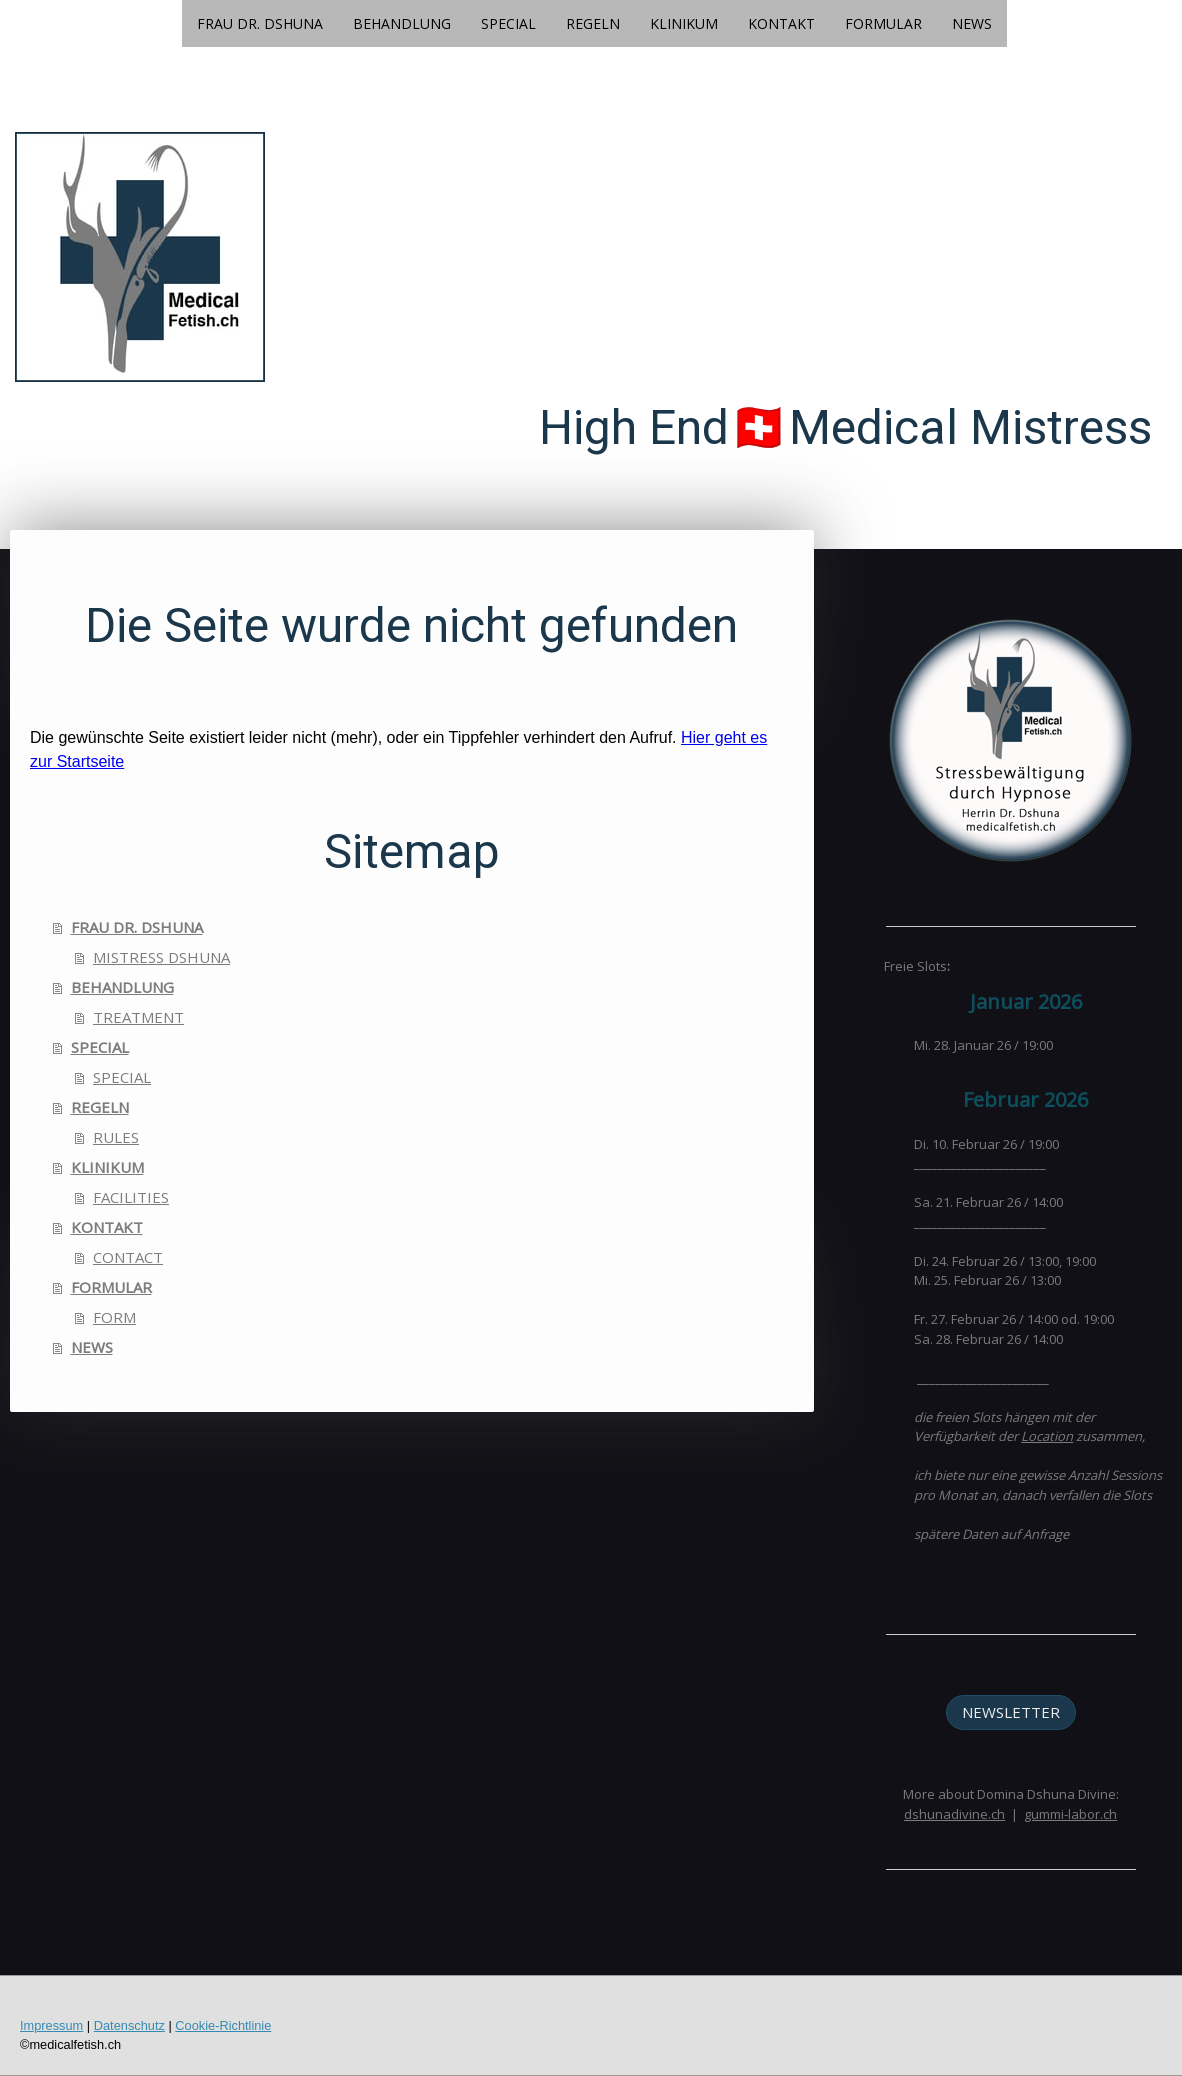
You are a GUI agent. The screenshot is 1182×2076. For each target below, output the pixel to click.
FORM (114, 1317)
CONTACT (128, 1257)
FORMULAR (883, 23)
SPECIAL (508, 23)
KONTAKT (781, 23)
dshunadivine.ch (954, 1814)
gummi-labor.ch (1070, 1814)
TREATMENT (138, 1017)
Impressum (51, 2025)
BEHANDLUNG (402, 23)
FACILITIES (131, 1197)
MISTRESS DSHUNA (161, 957)
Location (1047, 1436)
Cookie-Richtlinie (223, 2025)
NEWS (972, 23)
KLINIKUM (684, 23)
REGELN (593, 23)
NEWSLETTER (1011, 1712)
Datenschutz (129, 2025)
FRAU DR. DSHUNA (260, 23)
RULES (116, 1137)
